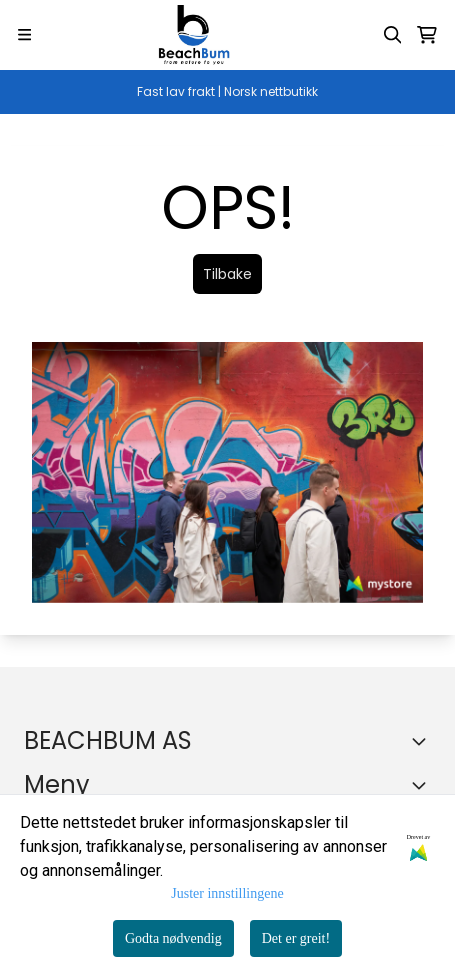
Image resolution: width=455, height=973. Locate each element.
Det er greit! (296, 938)
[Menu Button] (24, 34)
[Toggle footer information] (423, 741)
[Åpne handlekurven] (427, 35)
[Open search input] (393, 35)
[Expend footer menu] (423, 785)
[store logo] (194, 35)
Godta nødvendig (173, 938)
